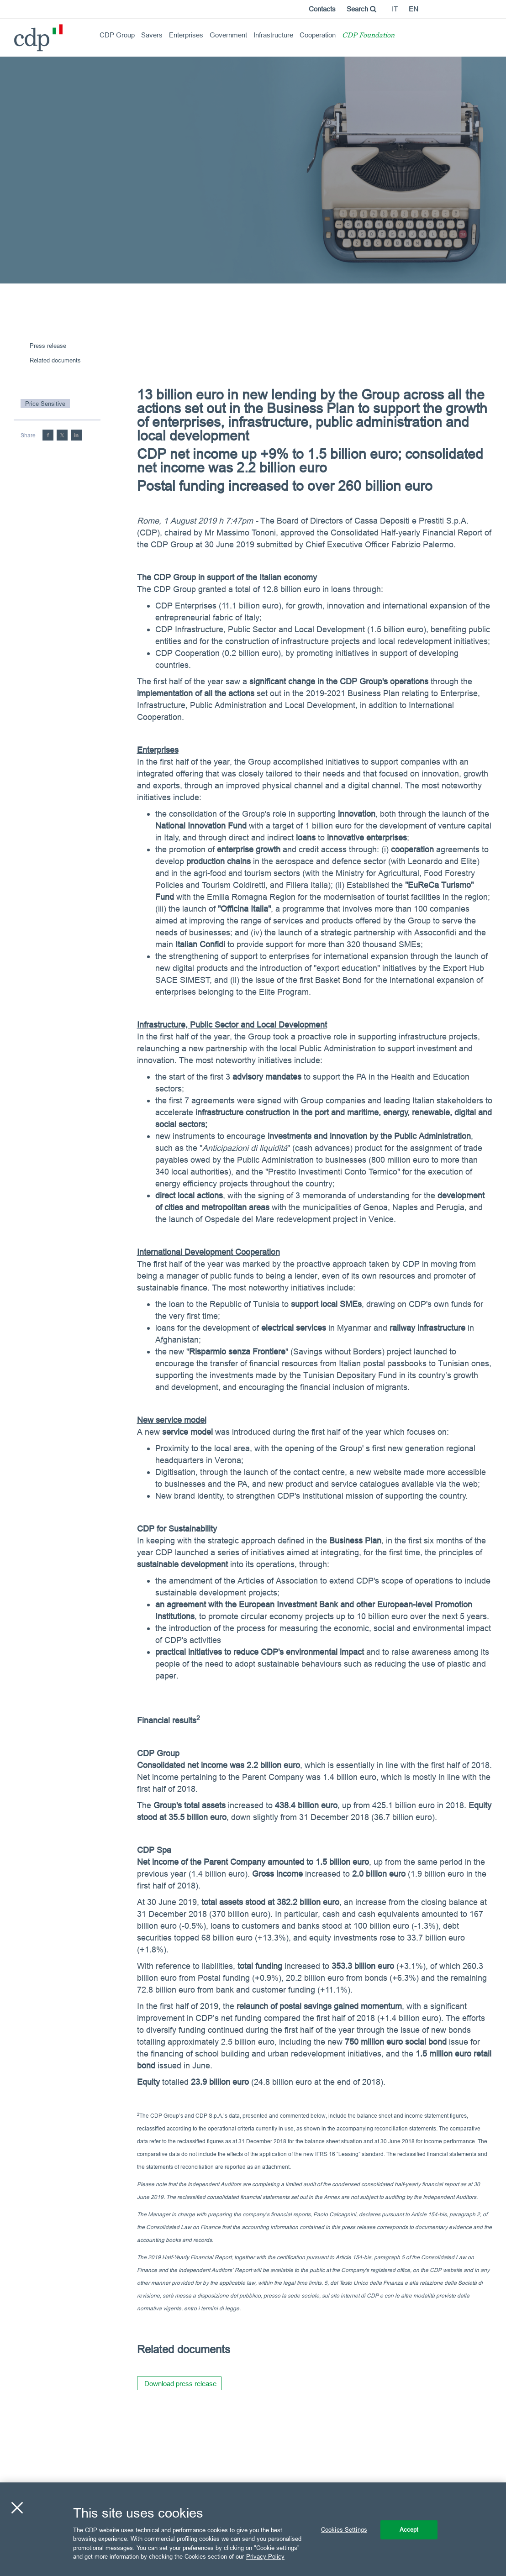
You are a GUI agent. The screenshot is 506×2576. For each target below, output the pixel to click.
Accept (409, 2529)
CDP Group (117, 35)
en (413, 9)
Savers (152, 35)
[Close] (17, 2508)
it (395, 9)
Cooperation (318, 35)
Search (361, 9)
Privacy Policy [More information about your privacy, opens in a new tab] (265, 2556)
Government (228, 35)
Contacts (322, 9)
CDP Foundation (368, 35)
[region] (253, 2529)
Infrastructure (273, 35)
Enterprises (186, 35)
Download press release (180, 2383)
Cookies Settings (344, 2529)
